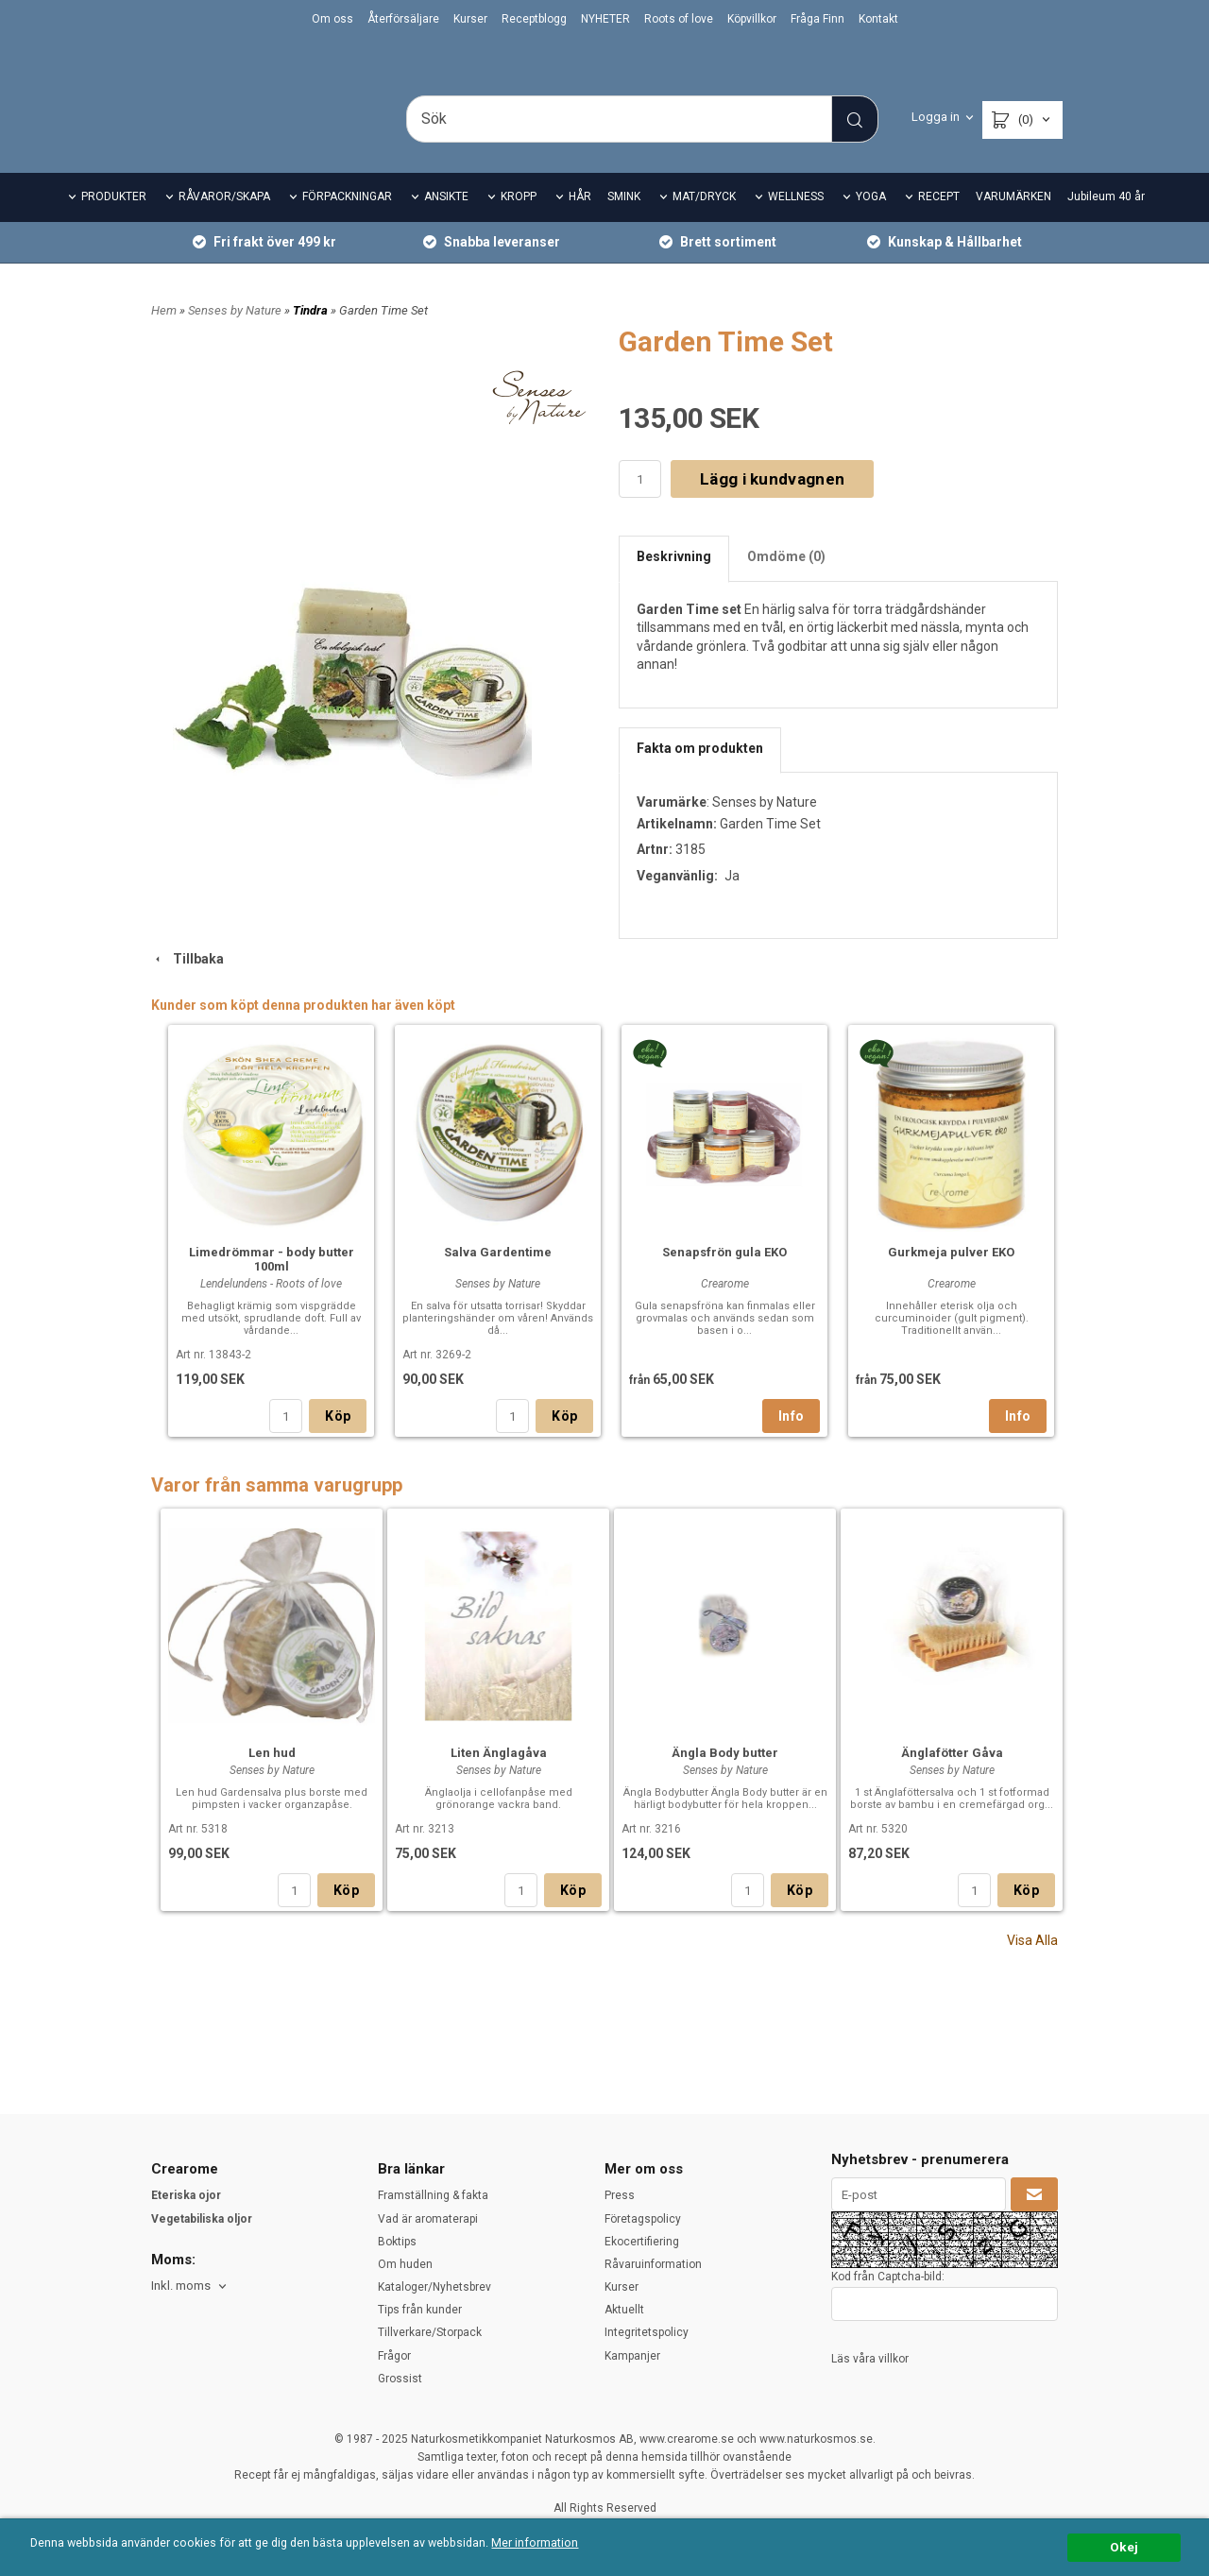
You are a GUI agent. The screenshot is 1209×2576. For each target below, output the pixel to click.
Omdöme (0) (786, 582)
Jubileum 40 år (1106, 223)
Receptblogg (534, 19)
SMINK (623, 223)
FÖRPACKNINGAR (347, 223)
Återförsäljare (403, 19)
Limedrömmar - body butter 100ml (271, 1285)
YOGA (871, 223)
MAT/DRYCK (704, 223)
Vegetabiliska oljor (201, 2219)
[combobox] (190, 2286)
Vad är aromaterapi (428, 2219)
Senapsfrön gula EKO (724, 1278)
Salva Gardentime (498, 1278)
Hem (164, 336)
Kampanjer (632, 2356)
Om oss (332, 19)
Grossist (400, 2378)
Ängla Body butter (725, 1779)
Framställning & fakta (433, 2196)
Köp (337, 1442)
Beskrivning (674, 582)
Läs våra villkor (870, 2358)
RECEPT (939, 223)
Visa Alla (1032, 1966)
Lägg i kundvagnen (772, 504)
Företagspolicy (642, 2219)
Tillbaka (187, 984)
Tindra (312, 336)
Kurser (470, 19)
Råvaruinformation (653, 2264)
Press (619, 2196)
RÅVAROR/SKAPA (224, 223)
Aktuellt (624, 2310)
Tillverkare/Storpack (430, 2333)
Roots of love (678, 19)
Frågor (394, 2356)
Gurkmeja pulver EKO (951, 1278)
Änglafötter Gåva (952, 1779)
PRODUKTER (113, 223)
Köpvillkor (751, 19)
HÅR (580, 223)
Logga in (935, 117)
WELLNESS (796, 223)
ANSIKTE (446, 223)
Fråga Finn (817, 19)
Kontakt (878, 19)
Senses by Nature (236, 336)
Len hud (272, 1779)
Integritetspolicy (646, 2333)
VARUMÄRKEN (1013, 223)
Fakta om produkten (700, 773)
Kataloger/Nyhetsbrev (434, 2287)
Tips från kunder (420, 2310)
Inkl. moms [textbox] (181, 2286)
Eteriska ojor (186, 2196)
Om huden (405, 2264)
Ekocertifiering (641, 2241)
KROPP (518, 223)
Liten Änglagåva (499, 1779)
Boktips (397, 2241)
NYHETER (605, 19)
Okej (1124, 2546)
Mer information (561, 2543)
